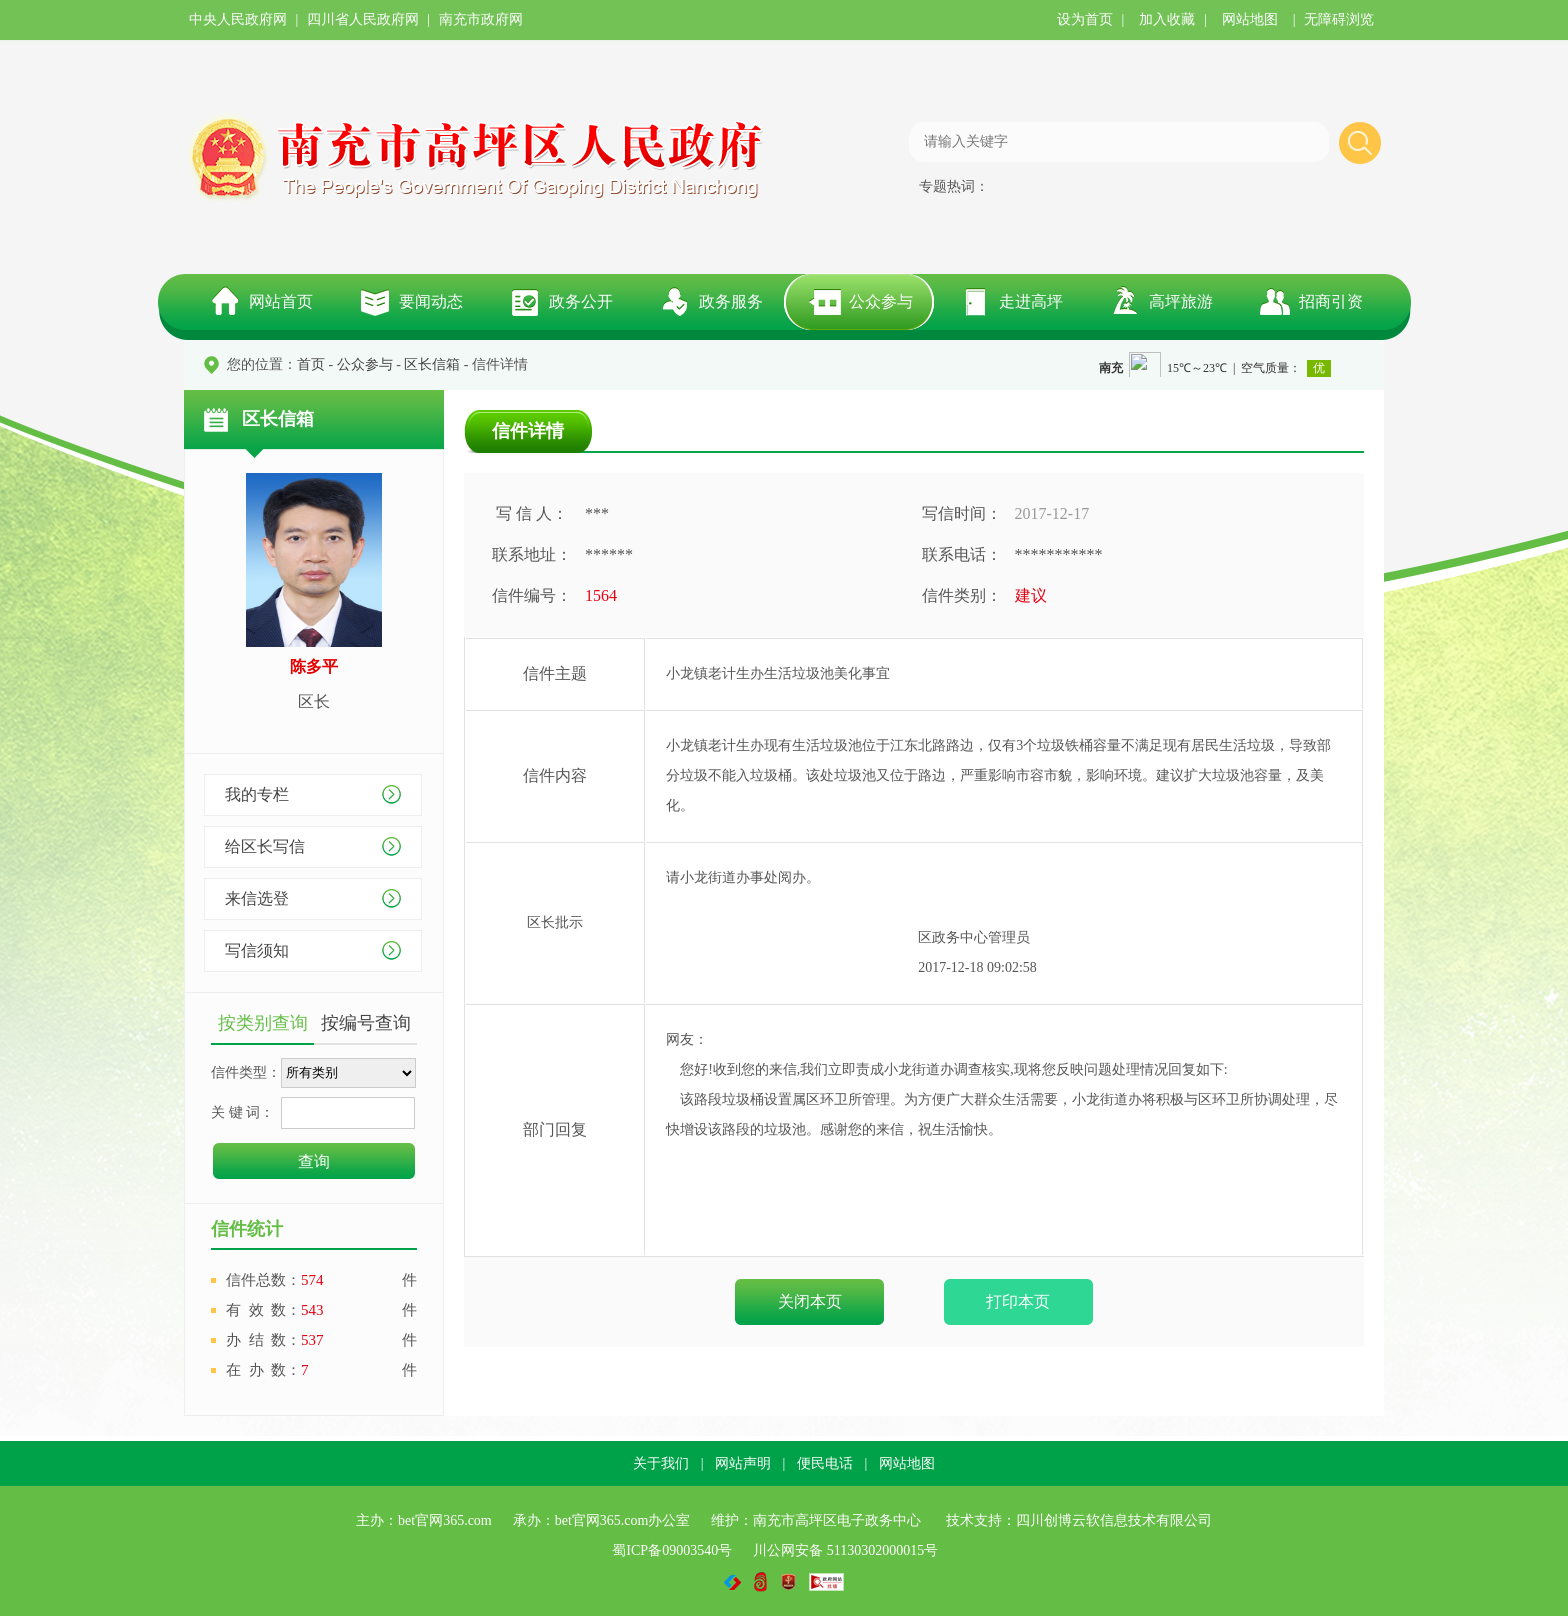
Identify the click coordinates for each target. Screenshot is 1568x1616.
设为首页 (1085, 19)
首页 (311, 364)
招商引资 (1331, 301)
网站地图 (1250, 19)
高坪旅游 (1181, 301)
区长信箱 (432, 364)
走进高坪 (1031, 301)
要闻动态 (431, 301)
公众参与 (881, 301)
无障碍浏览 (1339, 19)
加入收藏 (1167, 19)
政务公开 (581, 301)
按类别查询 (263, 1023)
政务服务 (731, 301)
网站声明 (743, 1463)
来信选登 (257, 898)
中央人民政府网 (238, 19)
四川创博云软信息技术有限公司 (1114, 1520)
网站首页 (281, 301)
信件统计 (247, 1229)
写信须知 (257, 950)
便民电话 (825, 1463)
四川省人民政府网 (363, 19)
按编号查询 (366, 1023)
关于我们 (661, 1463)
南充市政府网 (481, 19)
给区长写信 (265, 846)
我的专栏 (257, 794)
